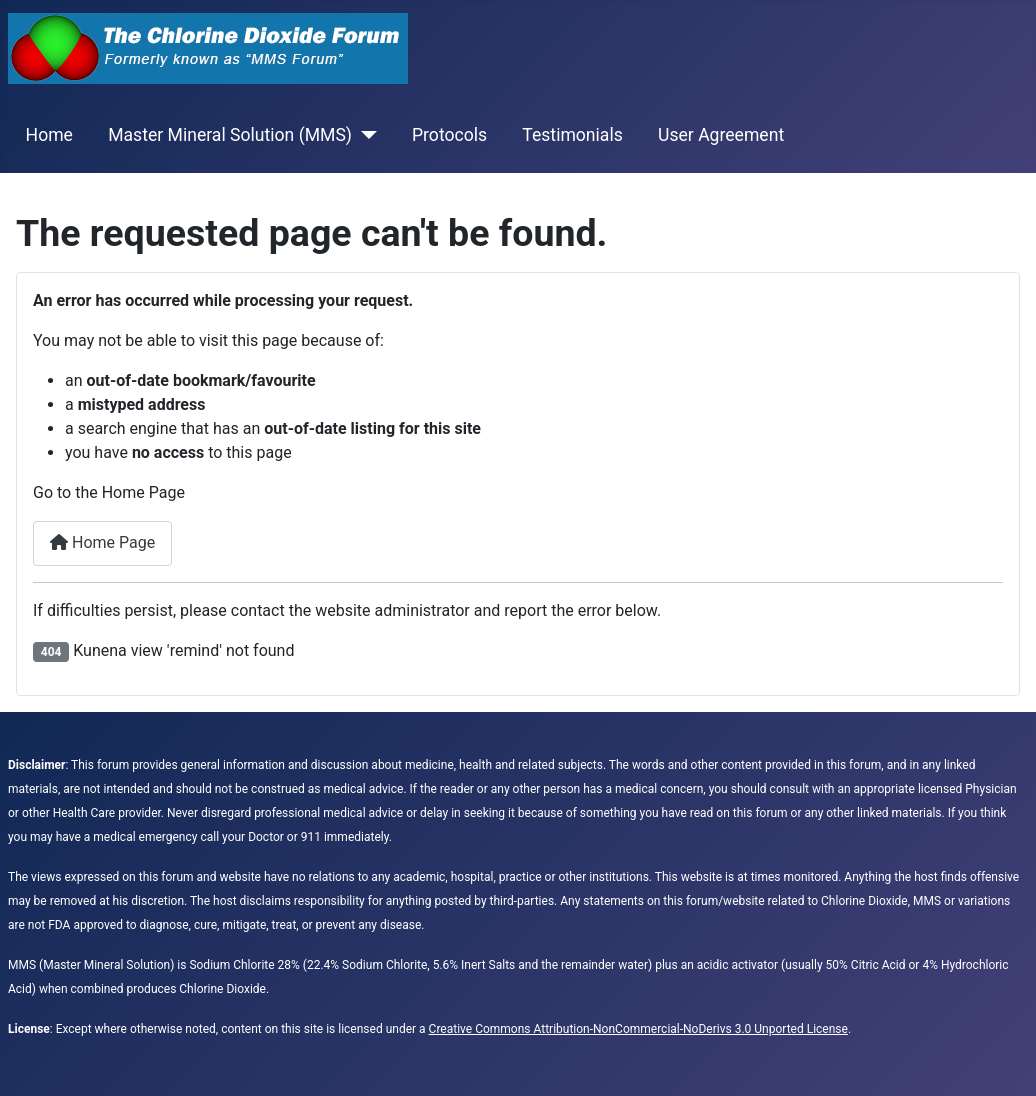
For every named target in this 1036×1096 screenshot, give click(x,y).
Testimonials (572, 135)
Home (49, 135)
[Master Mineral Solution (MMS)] (364, 135)
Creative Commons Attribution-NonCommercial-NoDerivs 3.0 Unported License (638, 1029)
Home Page (102, 542)
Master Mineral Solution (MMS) (230, 135)
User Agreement (721, 135)
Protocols (449, 135)
